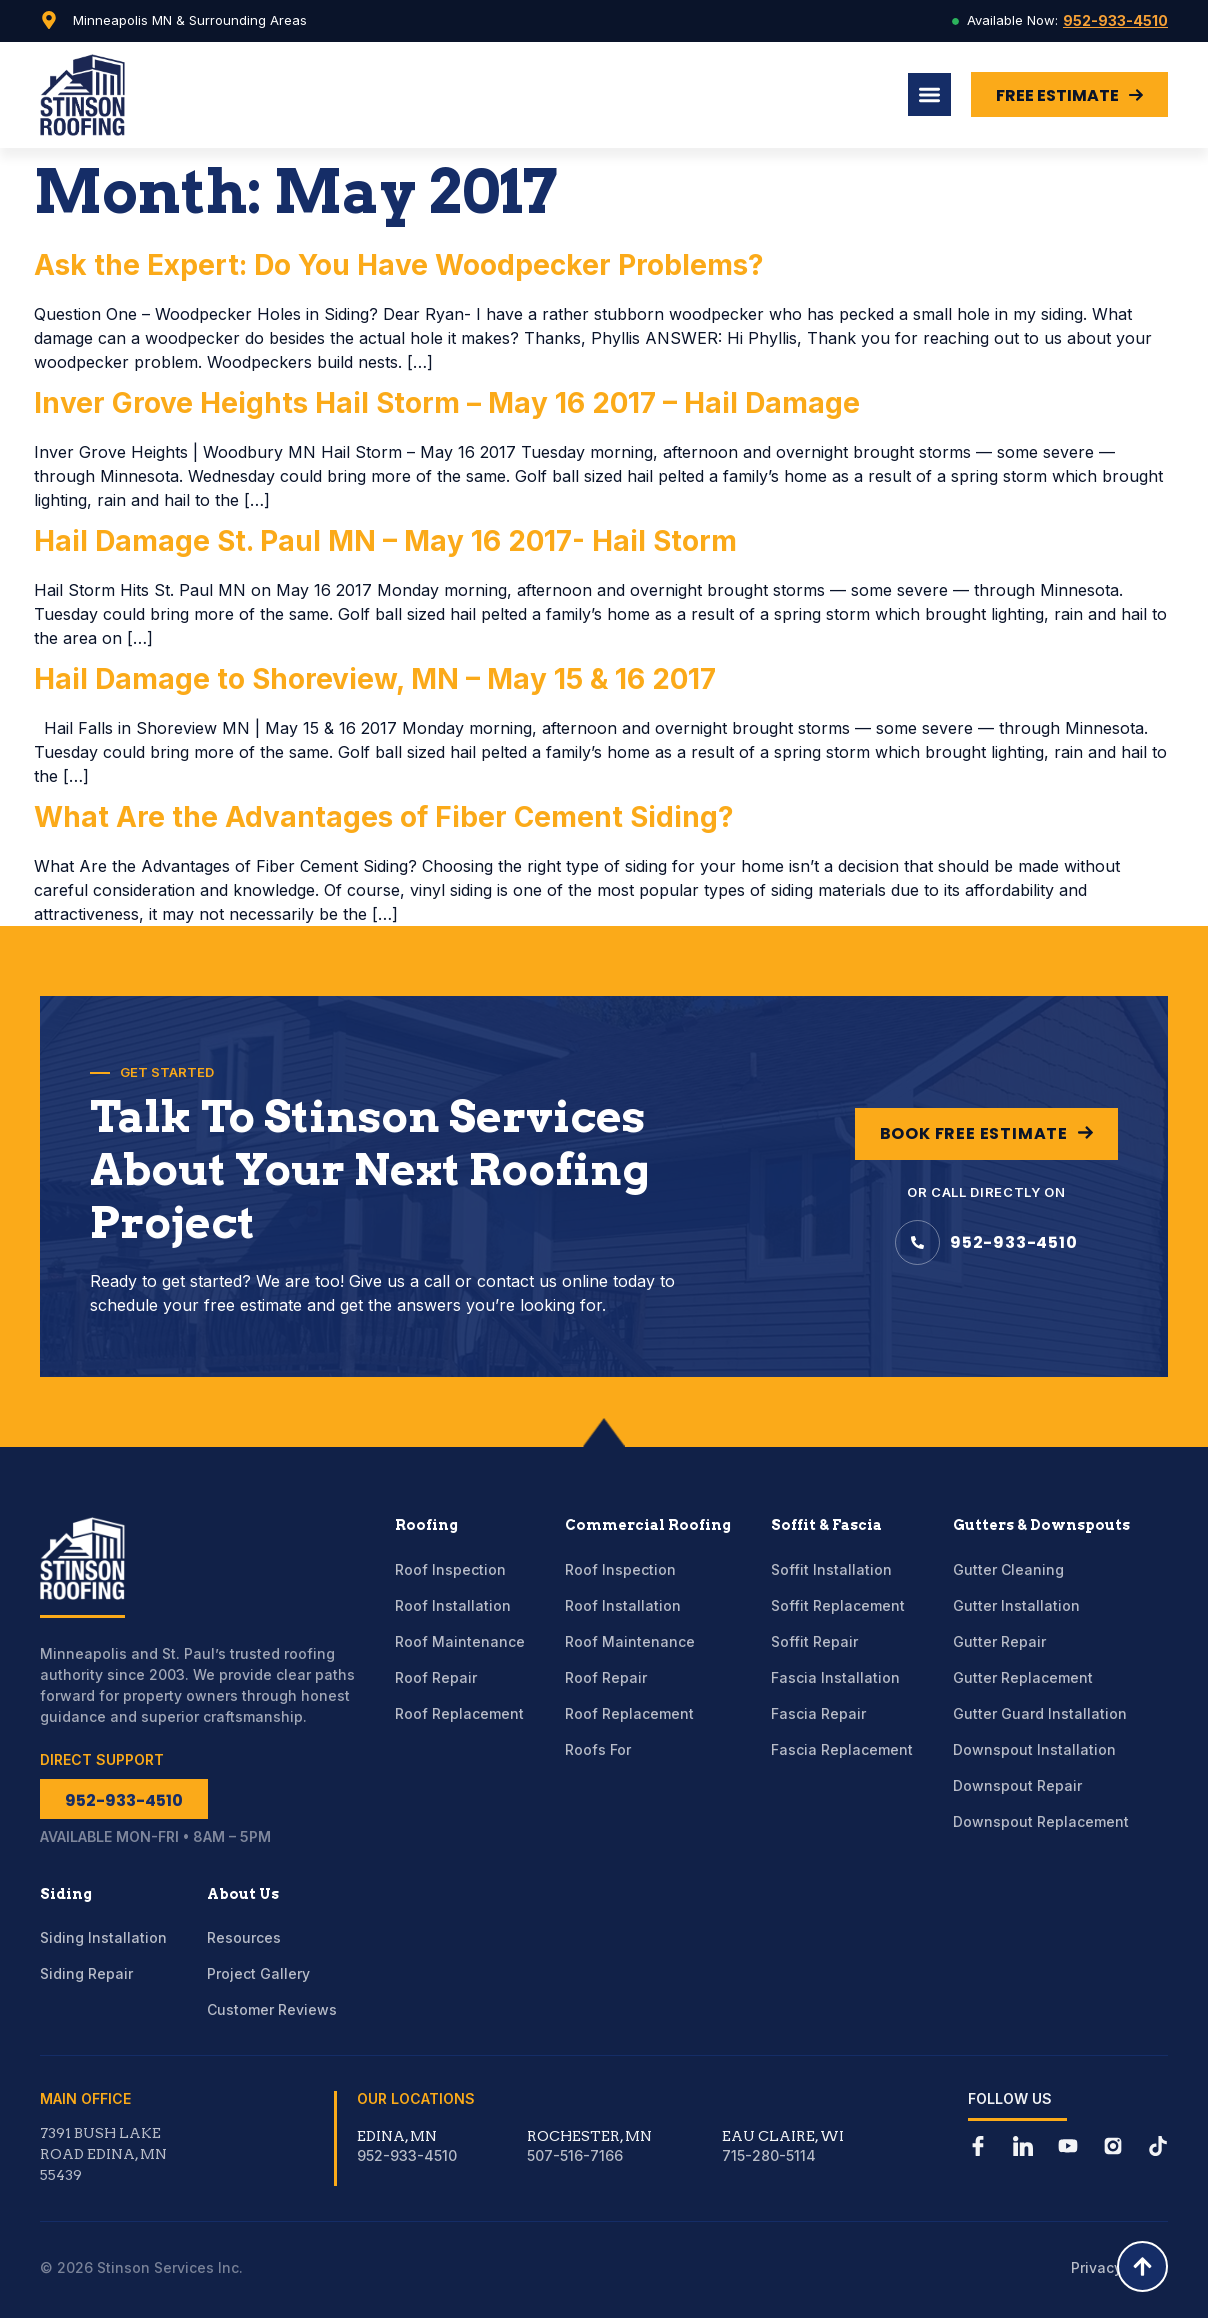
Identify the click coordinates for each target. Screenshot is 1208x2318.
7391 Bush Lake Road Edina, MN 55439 (103, 2154)
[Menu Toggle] (929, 94)
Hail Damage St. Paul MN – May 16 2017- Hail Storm (385, 541)
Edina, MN (397, 2136)
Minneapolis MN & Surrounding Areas (190, 20)
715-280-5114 (769, 2155)
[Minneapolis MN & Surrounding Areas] (49, 20)
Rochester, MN (589, 2136)
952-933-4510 (1115, 20)
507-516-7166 (575, 2155)
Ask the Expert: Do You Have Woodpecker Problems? (399, 265)
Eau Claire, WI (783, 2136)
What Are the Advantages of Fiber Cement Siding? (384, 817)
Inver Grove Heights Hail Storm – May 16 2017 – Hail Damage (447, 403)
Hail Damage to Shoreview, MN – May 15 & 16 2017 (375, 679)
